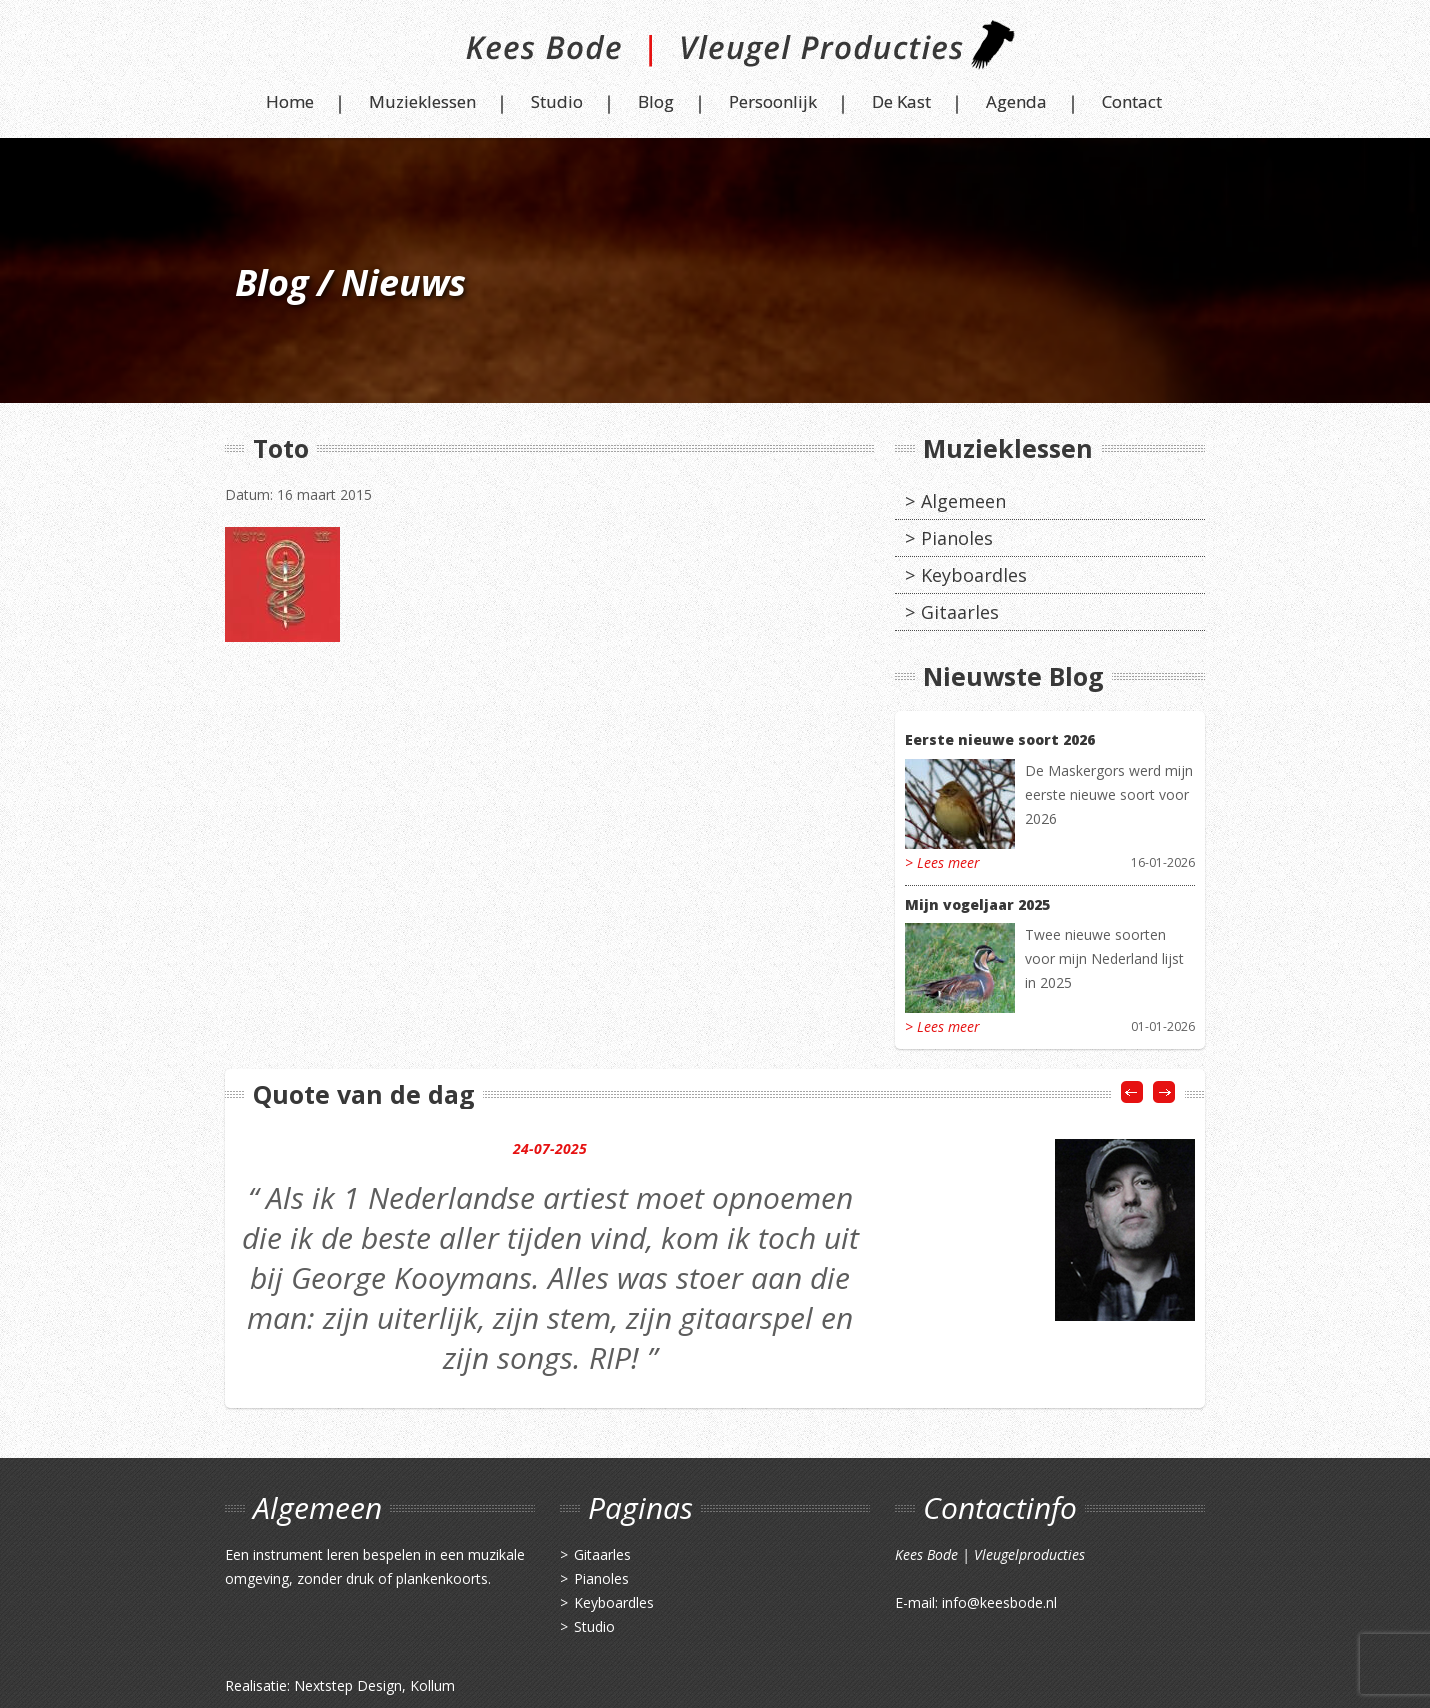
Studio (557, 101)
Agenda (1016, 101)
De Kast (901, 101)
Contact (1132, 101)
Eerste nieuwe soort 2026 (1000, 739)
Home (290, 101)
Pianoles (957, 538)
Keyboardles (974, 575)
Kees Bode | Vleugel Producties (715, 52)
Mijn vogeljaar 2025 (977, 904)
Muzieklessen (422, 101)
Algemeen (963, 501)
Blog (656, 101)
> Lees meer (942, 862)
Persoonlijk (773, 101)
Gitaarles (960, 612)
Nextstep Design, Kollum (374, 1685)
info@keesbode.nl (999, 1602)
